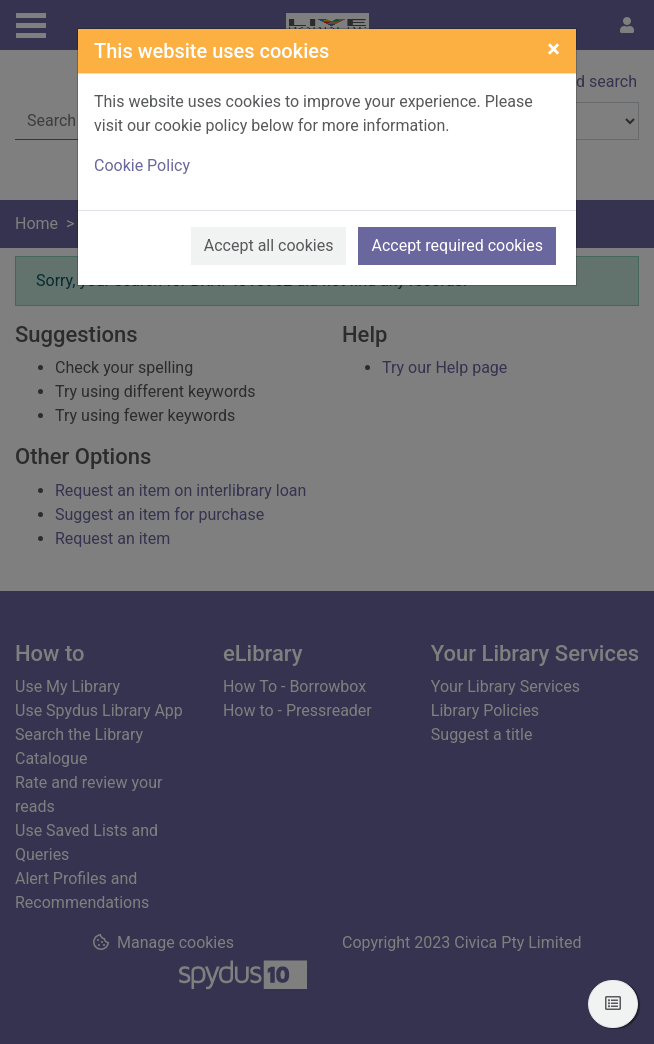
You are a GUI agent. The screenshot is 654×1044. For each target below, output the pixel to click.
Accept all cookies (269, 245)
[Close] (553, 49)
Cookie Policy (142, 165)
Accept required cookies (457, 245)
